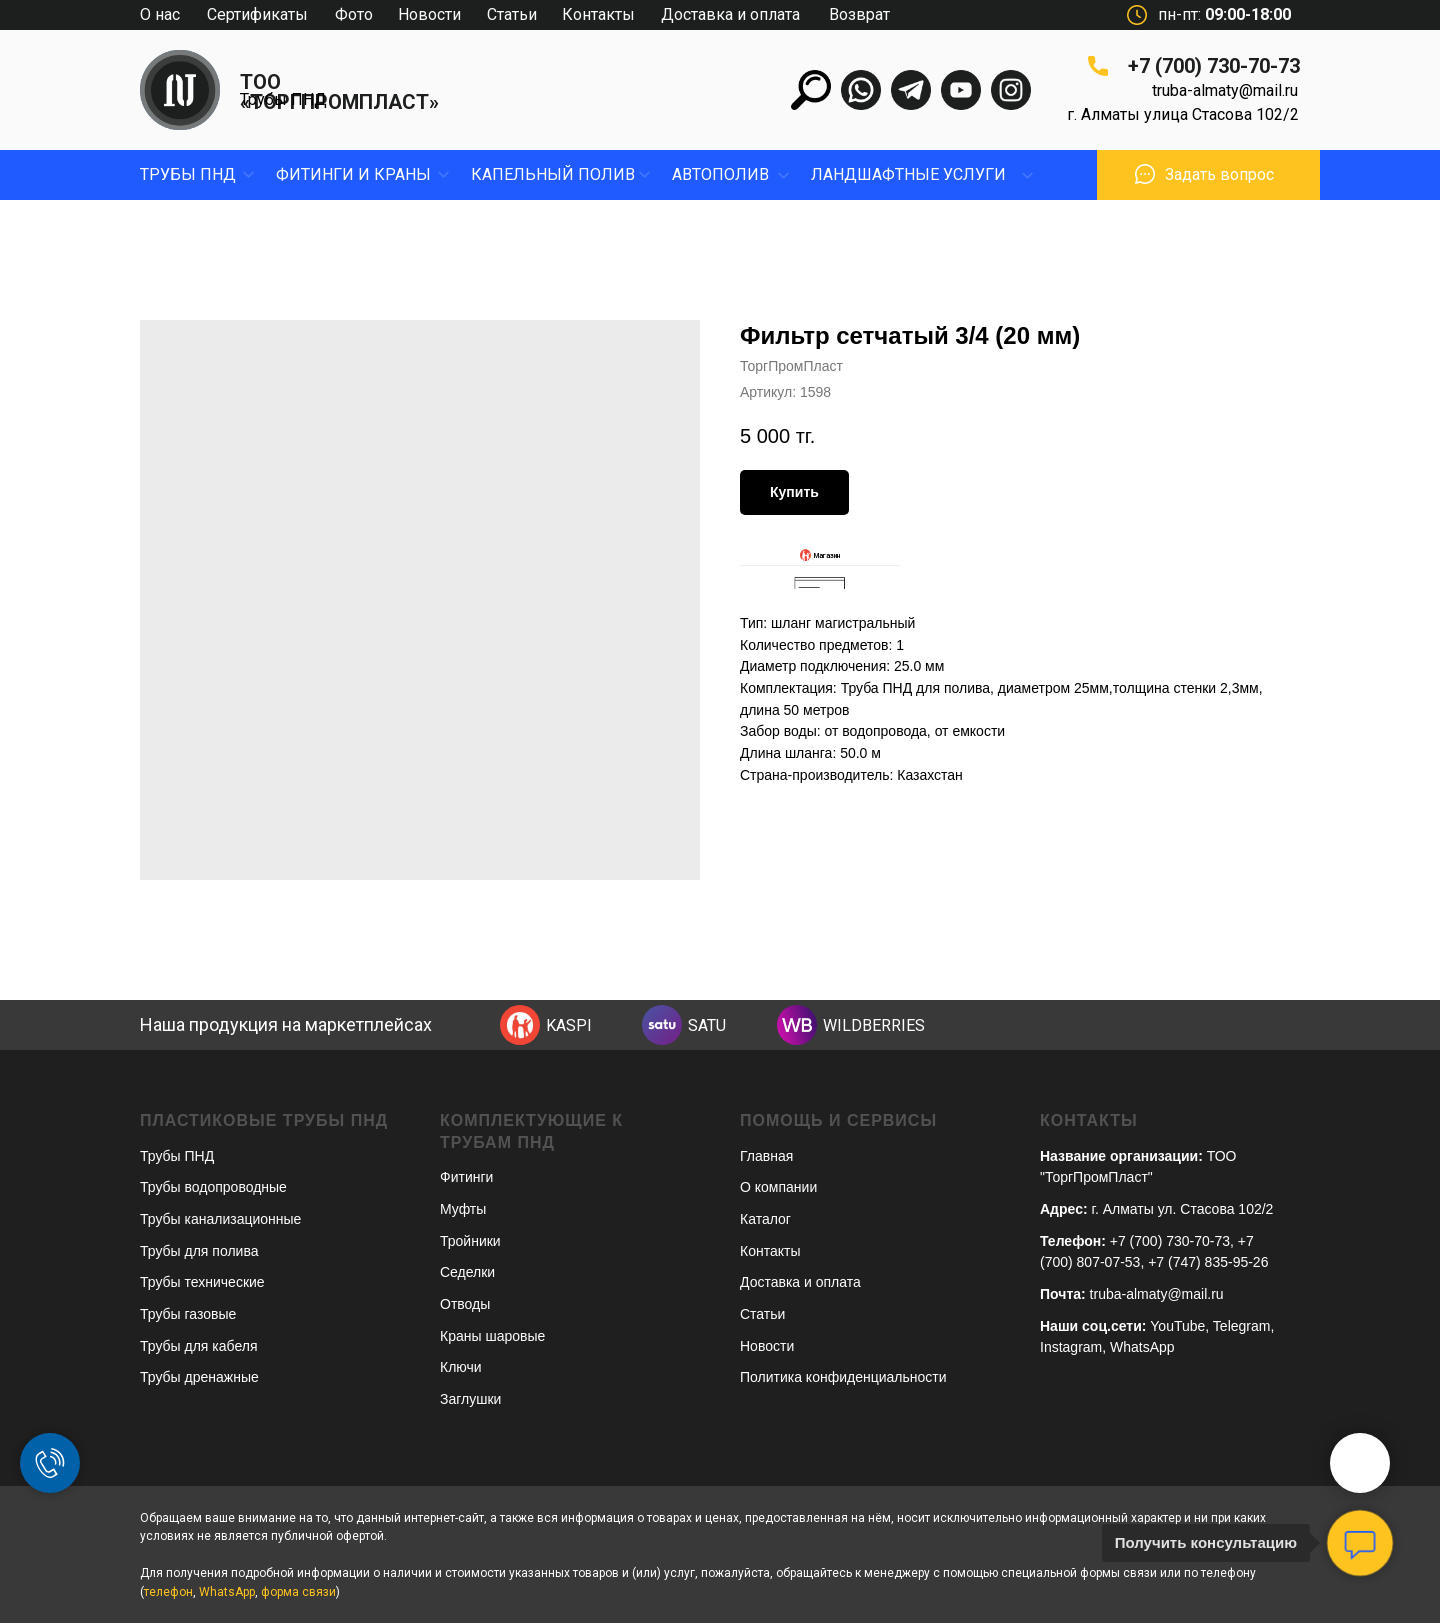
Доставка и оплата (730, 14)
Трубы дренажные (199, 1377)
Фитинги (466, 1177)
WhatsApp (1142, 1347)
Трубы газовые (188, 1314)
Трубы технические (202, 1282)
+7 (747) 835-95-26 (1208, 1262)
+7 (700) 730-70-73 (1214, 66)
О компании (778, 1187)
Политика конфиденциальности (843, 1377)
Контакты (598, 14)
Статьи (512, 14)
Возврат (859, 14)
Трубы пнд (188, 174)
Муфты (463, 1209)
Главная (766, 1156)
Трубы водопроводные (213, 1187)
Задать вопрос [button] (1219, 174)
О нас (160, 14)
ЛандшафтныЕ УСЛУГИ (908, 174)
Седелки (467, 1272)
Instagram (1071, 1347)
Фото (354, 14)
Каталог (765, 1219)
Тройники (470, 1241)
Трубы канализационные (220, 1219)
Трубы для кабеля (198, 1346)
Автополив (720, 174)
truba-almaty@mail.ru (1225, 90)
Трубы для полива (199, 1251)
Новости (429, 14)
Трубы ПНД (283, 99)
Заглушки (470, 1399)
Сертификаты (257, 14)
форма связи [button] (298, 1592)
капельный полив (553, 174)
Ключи (461, 1367)
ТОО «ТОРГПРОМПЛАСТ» (339, 92)
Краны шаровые (492, 1336)
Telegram (1242, 1326)
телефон (168, 1592)
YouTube (1177, 1326)
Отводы (465, 1304)
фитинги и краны (353, 174)
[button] (1145, 174)
